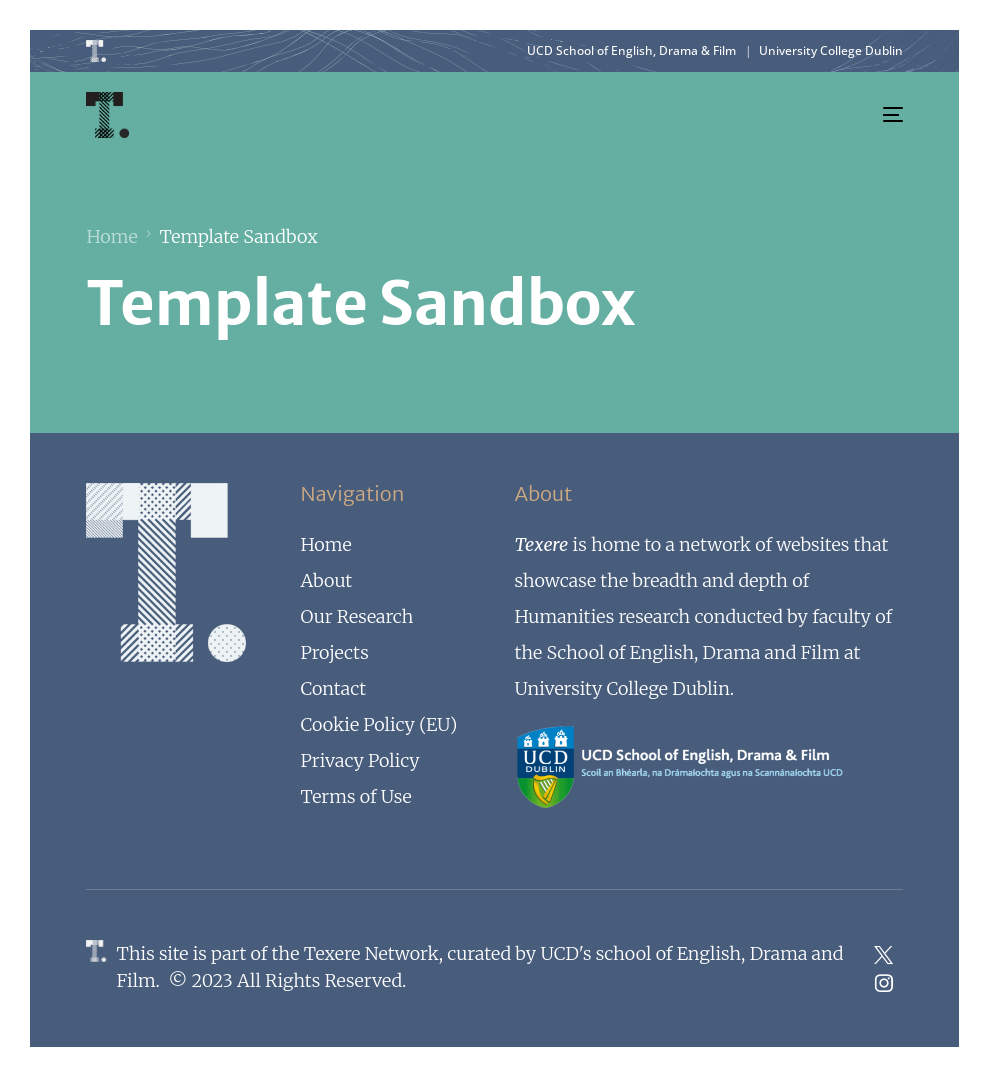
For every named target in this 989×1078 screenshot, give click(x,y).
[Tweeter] (883, 954)
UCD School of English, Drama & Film (631, 50)
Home (325, 544)
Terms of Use (355, 796)
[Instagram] (884, 983)
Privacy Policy (359, 760)
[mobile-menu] (880, 115)
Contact (333, 688)
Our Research (356, 616)
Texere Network (371, 953)
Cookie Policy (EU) (378, 724)
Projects (334, 652)
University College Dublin (831, 50)
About (326, 580)
